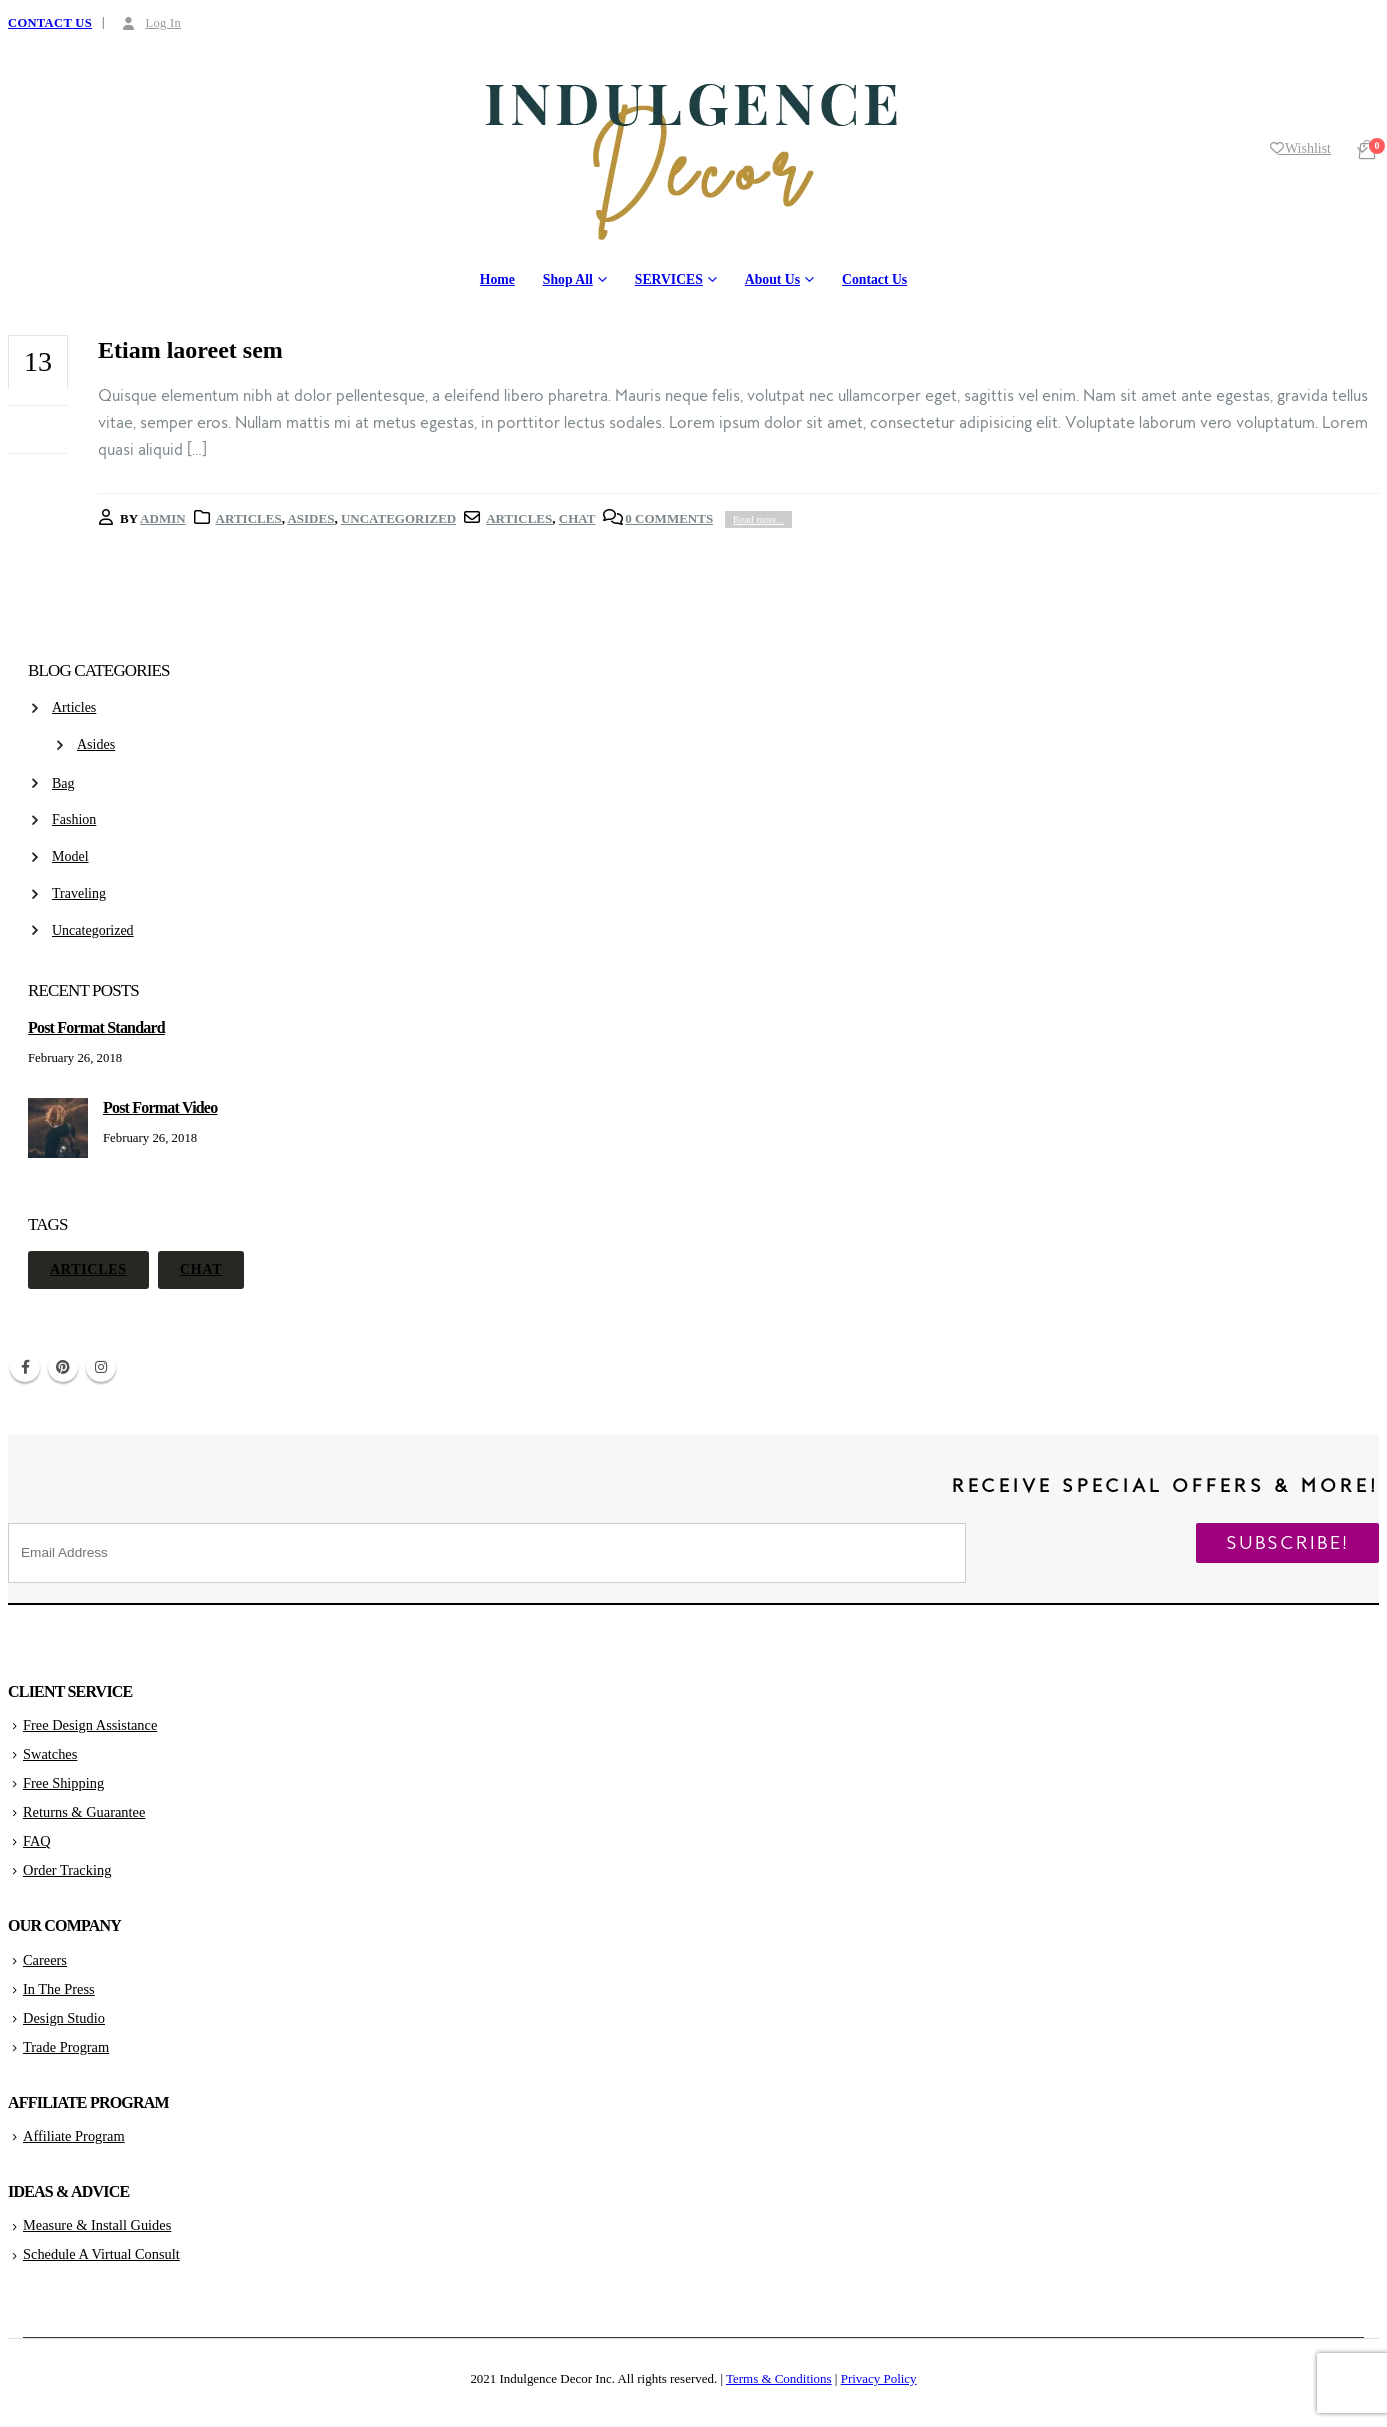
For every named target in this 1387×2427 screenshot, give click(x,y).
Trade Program (66, 2047)
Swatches (50, 1754)
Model (70, 856)
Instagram (101, 1367)
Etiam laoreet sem (190, 350)
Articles (249, 518)
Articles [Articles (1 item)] (88, 1269)
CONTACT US (50, 23)
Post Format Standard (96, 1027)
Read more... (758, 519)
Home (497, 279)
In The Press (59, 1989)
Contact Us (874, 279)
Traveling (79, 893)
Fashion (74, 819)
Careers (45, 1960)
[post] (60, 1157)
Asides (310, 518)
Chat (577, 518)
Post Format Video (160, 1107)
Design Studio (64, 2018)
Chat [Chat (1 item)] (201, 1269)
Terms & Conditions (779, 2378)
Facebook (25, 1367)
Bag (63, 783)
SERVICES (669, 279)
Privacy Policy (879, 2378)
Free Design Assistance (90, 1725)
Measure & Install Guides (97, 2225)
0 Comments (669, 518)
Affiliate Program (74, 2136)
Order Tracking (67, 1870)
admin (163, 518)
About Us (772, 279)
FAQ (37, 1841)
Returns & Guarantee (84, 1812)
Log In (150, 23)
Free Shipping (63, 1783)
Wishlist (1300, 148)
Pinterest (63, 1367)
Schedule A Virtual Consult (101, 2254)
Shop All (568, 279)
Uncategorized (398, 518)
